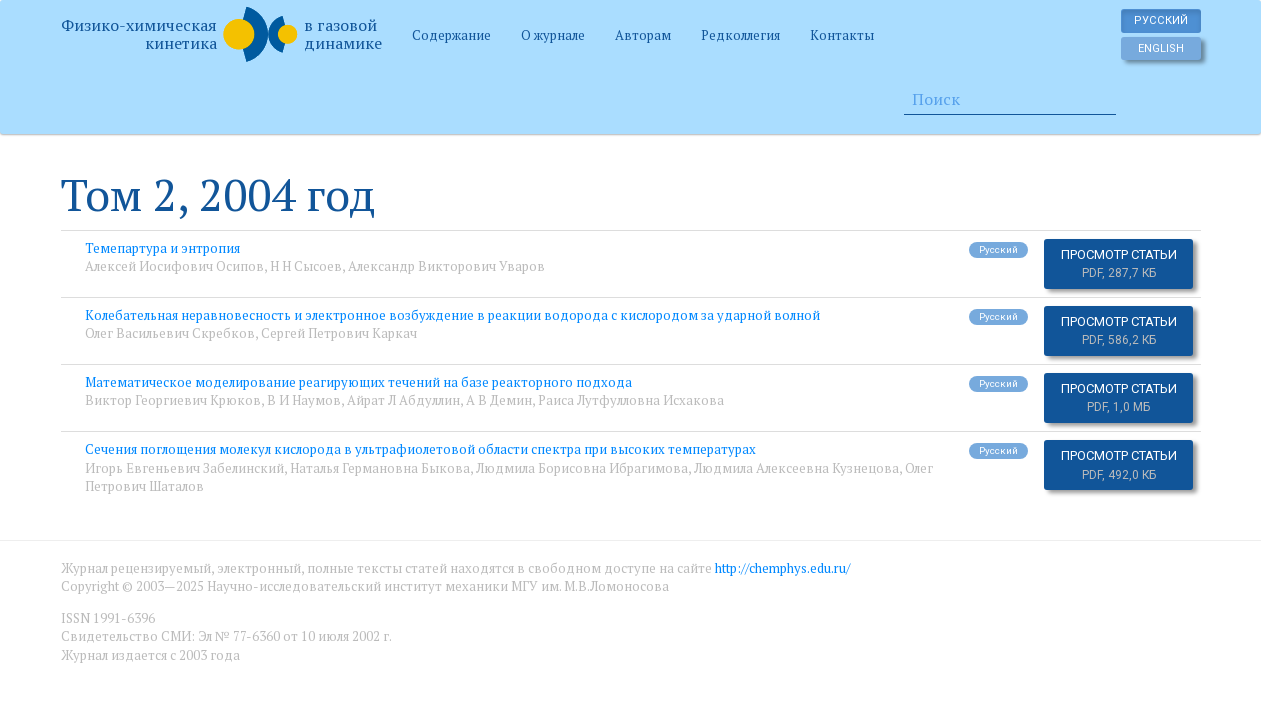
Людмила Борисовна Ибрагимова (582, 468)
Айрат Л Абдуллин (403, 400)
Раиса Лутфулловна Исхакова (631, 400)
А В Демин (499, 400)
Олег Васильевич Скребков (170, 333)
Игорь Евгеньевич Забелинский (184, 468)
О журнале (553, 35)
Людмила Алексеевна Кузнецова (796, 468)
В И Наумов (304, 400)
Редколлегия (740, 35)
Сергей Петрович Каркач (339, 333)
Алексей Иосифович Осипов (174, 266)
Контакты (842, 35)
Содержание (451, 35)
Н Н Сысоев (306, 266)
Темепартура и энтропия (162, 248)
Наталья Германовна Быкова (380, 468)
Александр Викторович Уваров (446, 266)
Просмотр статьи (1119, 264)
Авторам (643, 35)
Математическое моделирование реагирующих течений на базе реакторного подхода (358, 382)
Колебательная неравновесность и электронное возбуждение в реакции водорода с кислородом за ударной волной (452, 315)
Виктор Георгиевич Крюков (173, 400)
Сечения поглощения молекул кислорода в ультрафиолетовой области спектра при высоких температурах (420, 449)
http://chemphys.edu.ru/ (782, 568)
